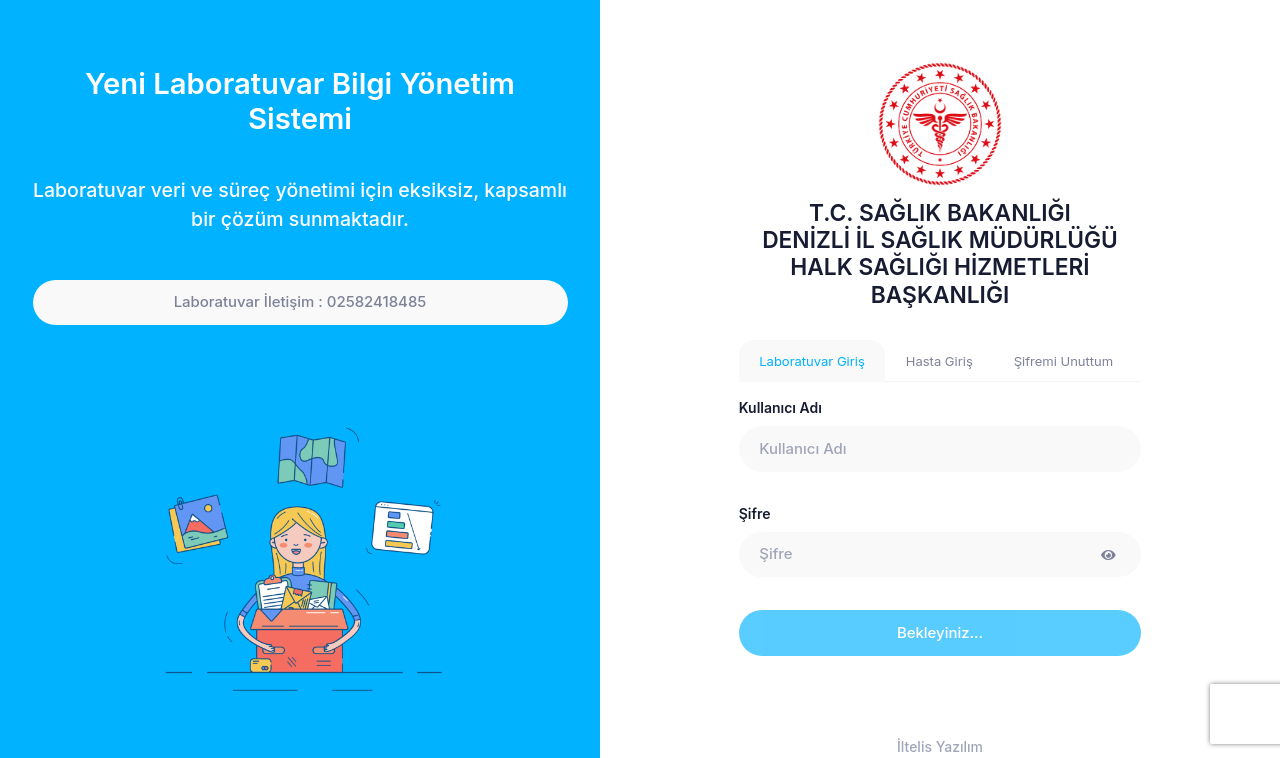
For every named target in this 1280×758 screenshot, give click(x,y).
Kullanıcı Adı (780, 407)
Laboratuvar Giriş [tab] (812, 361)
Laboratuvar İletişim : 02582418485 (300, 302)
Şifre (755, 513)
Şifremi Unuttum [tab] (1063, 361)
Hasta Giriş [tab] (939, 361)
